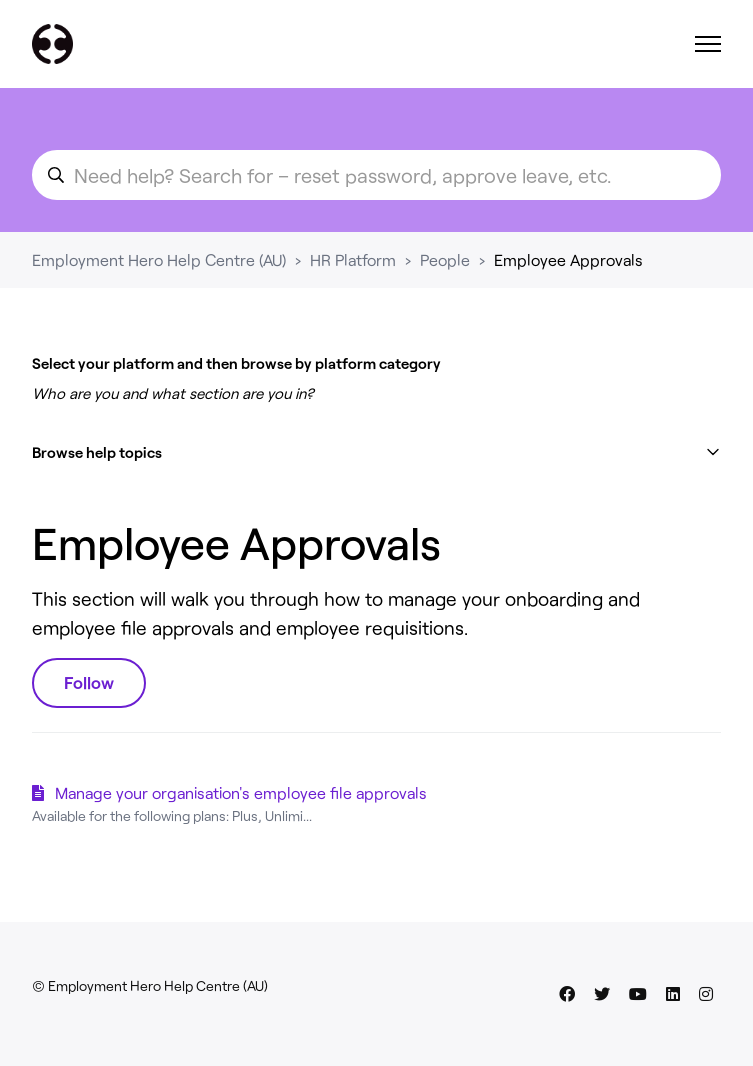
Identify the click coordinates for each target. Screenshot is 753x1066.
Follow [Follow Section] (89, 682)
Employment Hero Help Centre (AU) (159, 259)
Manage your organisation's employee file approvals (241, 792)
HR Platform (353, 259)
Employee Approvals (568, 259)
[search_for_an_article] (376, 175)
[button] (376, 452)
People (445, 259)
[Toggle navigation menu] (708, 44)
